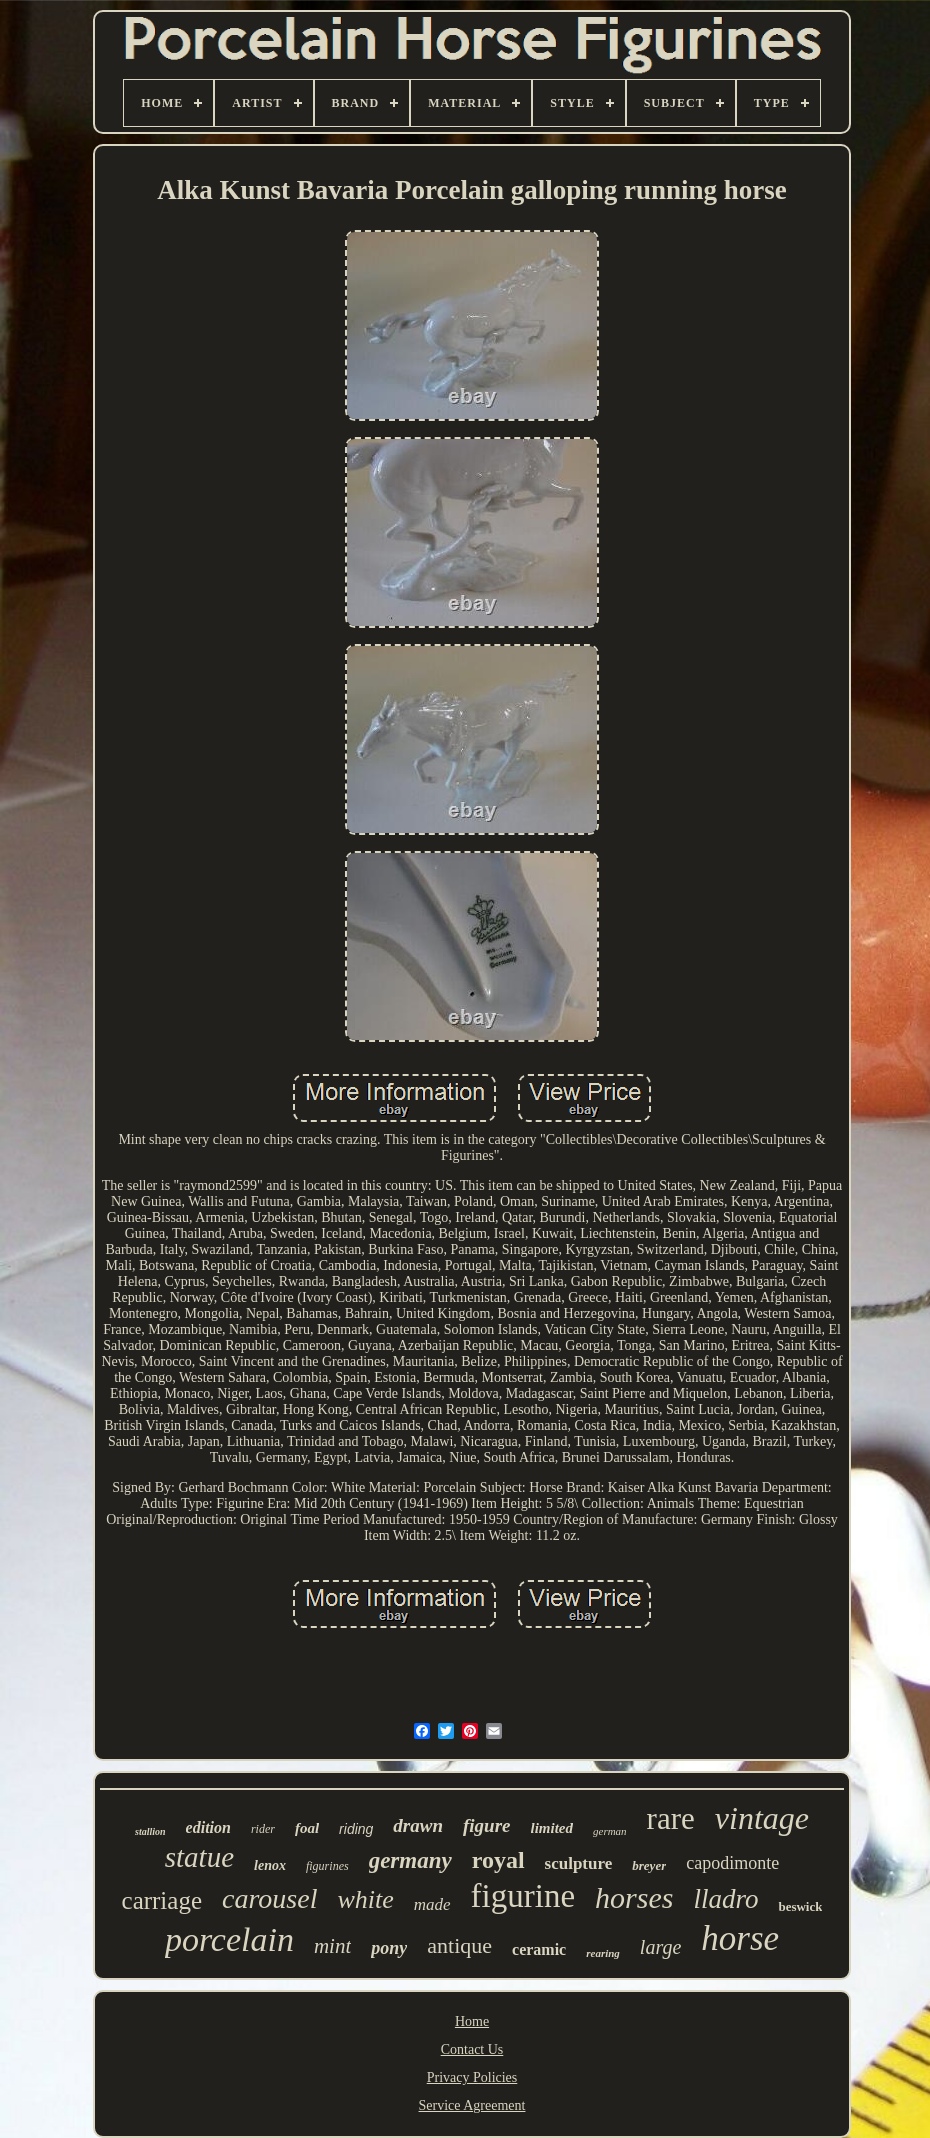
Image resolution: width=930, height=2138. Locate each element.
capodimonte (732, 1863)
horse (740, 1938)
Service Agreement (472, 2105)
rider (263, 1829)
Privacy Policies (472, 2077)
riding (356, 1829)
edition (208, 1827)
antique (459, 1945)
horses (634, 1897)
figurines (327, 1866)
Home (472, 2021)
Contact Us (472, 2049)
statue (199, 1857)
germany (410, 1860)
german (610, 1831)
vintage (762, 1818)
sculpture (579, 1863)
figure (487, 1825)
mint (332, 1946)
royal (498, 1860)
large (660, 1947)
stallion (150, 1831)
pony (389, 1948)
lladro (725, 1899)
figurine (523, 1896)
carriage (162, 1900)
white (365, 1899)
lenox (270, 1865)
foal (307, 1828)
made (432, 1904)
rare (671, 1818)
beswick (800, 1906)
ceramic (539, 1949)
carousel (269, 1898)
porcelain (229, 1939)
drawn (418, 1825)
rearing (603, 1953)
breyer (649, 1865)
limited (552, 1828)
